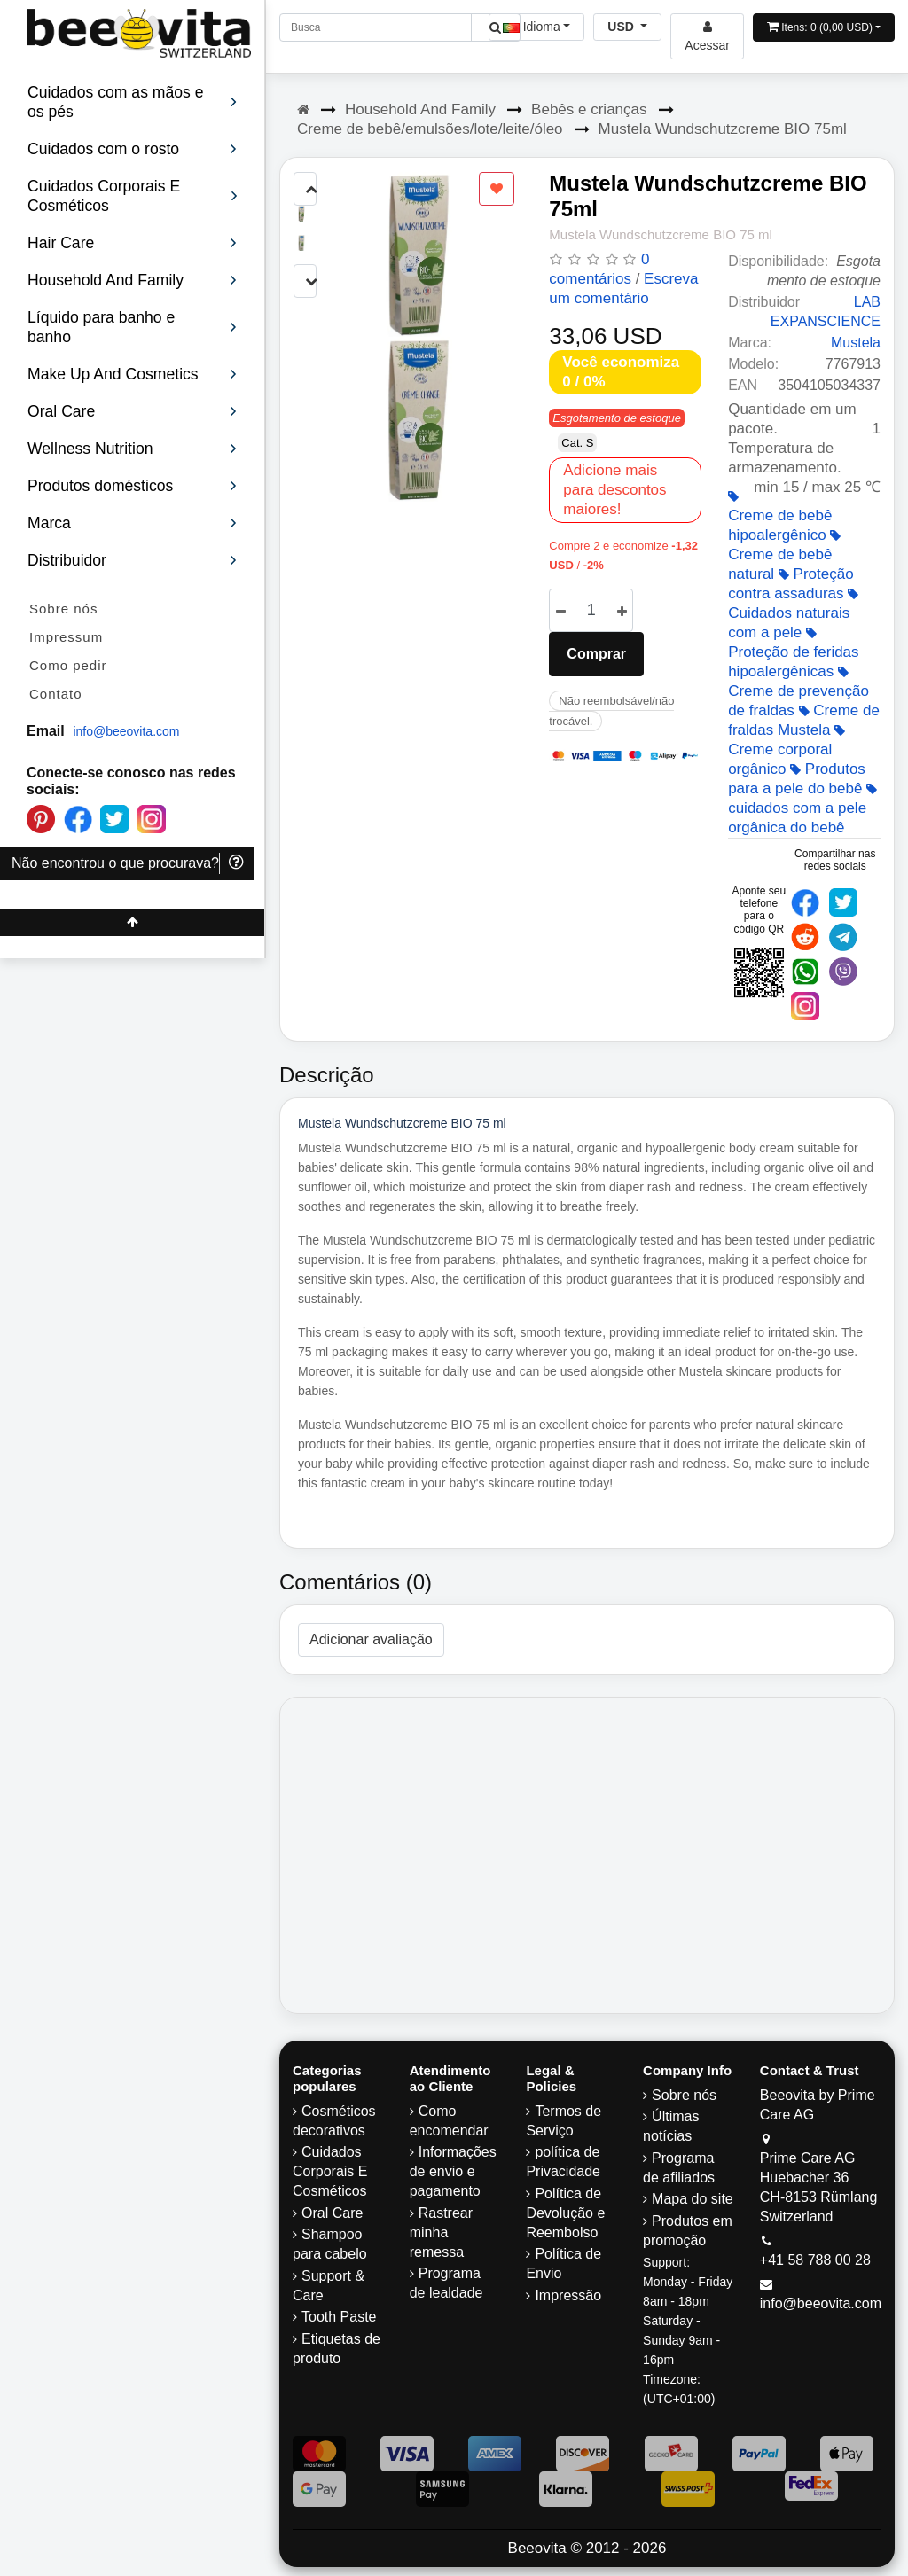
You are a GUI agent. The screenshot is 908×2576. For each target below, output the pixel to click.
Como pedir (68, 665)
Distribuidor (132, 560)
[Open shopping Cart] (824, 27)
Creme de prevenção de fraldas (798, 692)
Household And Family (420, 109)
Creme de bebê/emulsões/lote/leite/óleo (430, 129)
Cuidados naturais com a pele (793, 614)
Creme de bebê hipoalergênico (780, 516)
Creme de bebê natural (784, 555)
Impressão (568, 2295)
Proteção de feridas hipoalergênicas (793, 653)
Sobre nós (63, 608)
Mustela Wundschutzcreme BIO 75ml (723, 129)
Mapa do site (692, 2198)
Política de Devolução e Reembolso (565, 2213)
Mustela (856, 342)
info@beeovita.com (126, 731)
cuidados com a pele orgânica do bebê (802, 809)
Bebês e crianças (588, 109)
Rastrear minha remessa (441, 2232)
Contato (55, 693)
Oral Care (332, 2213)
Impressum (66, 636)
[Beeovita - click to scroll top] (132, 922)
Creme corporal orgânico (786, 750)
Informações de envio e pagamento (453, 2171)
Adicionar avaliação (371, 1639)
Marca (132, 523)
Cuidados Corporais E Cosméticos (330, 2171)
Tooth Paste (339, 2316)
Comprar (596, 653)
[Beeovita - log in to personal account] (707, 36)
